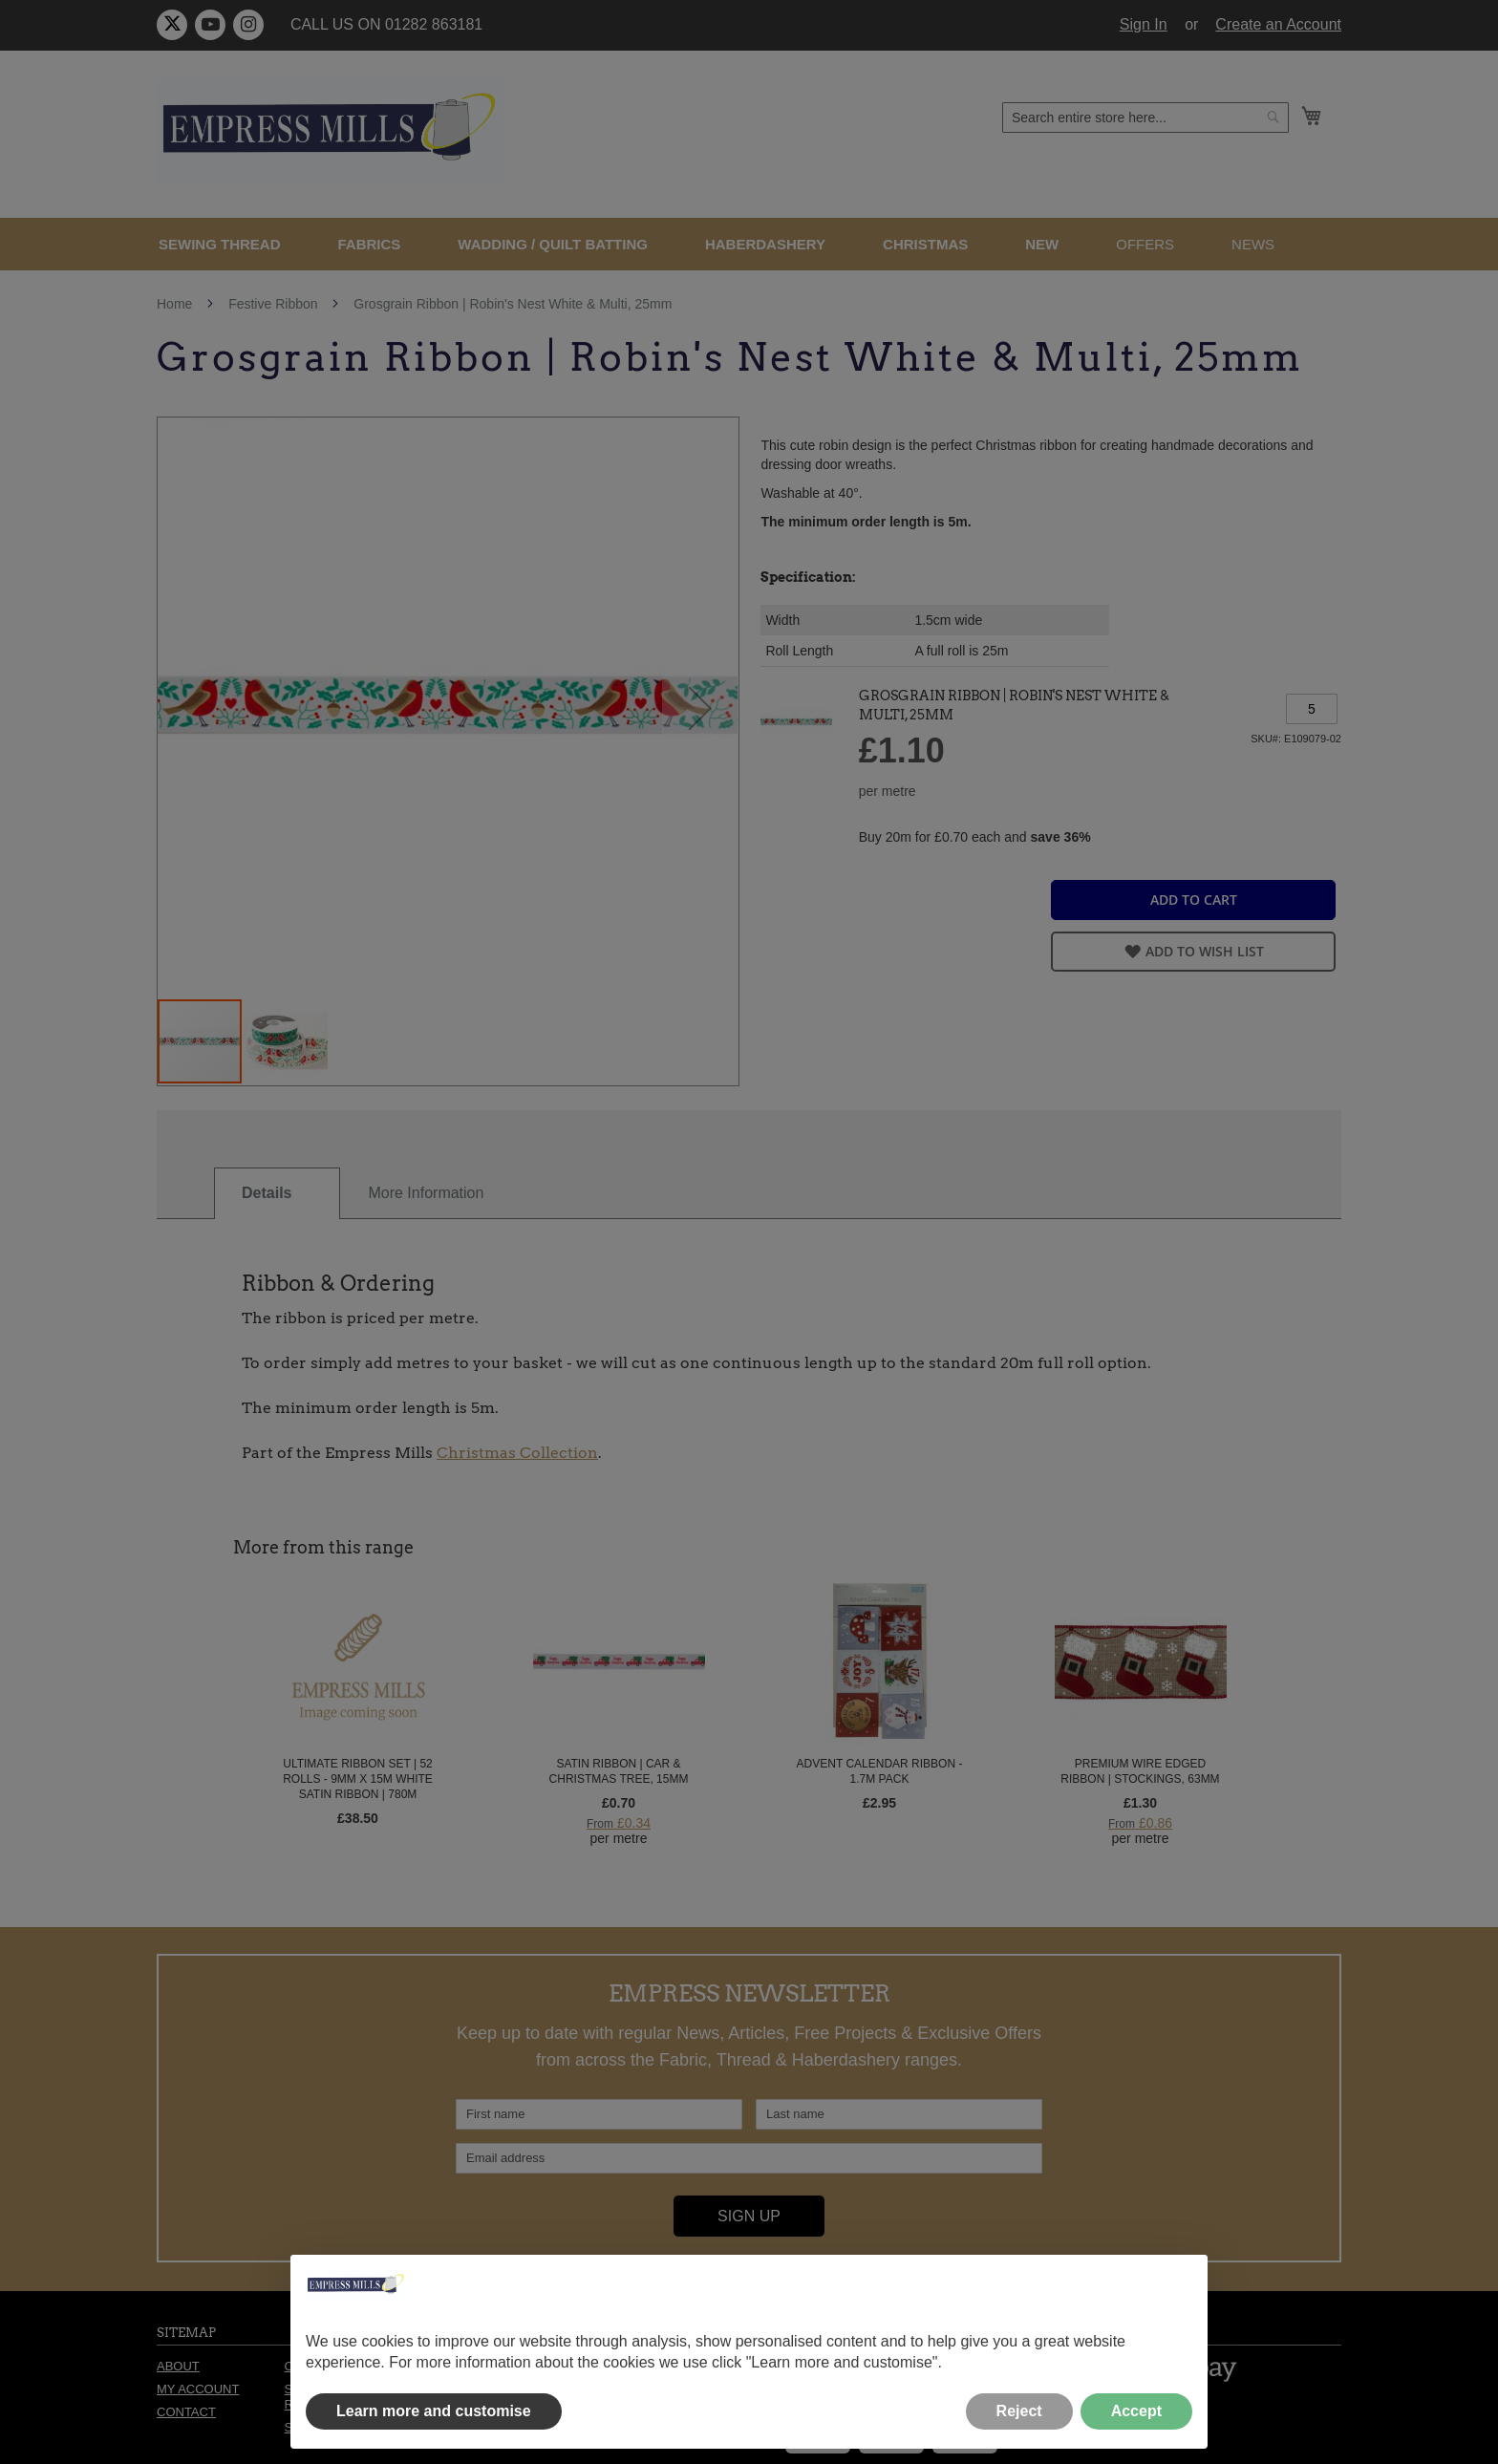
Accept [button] (1136, 2411)
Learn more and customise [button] (433, 2411)
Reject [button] (1019, 2411)
